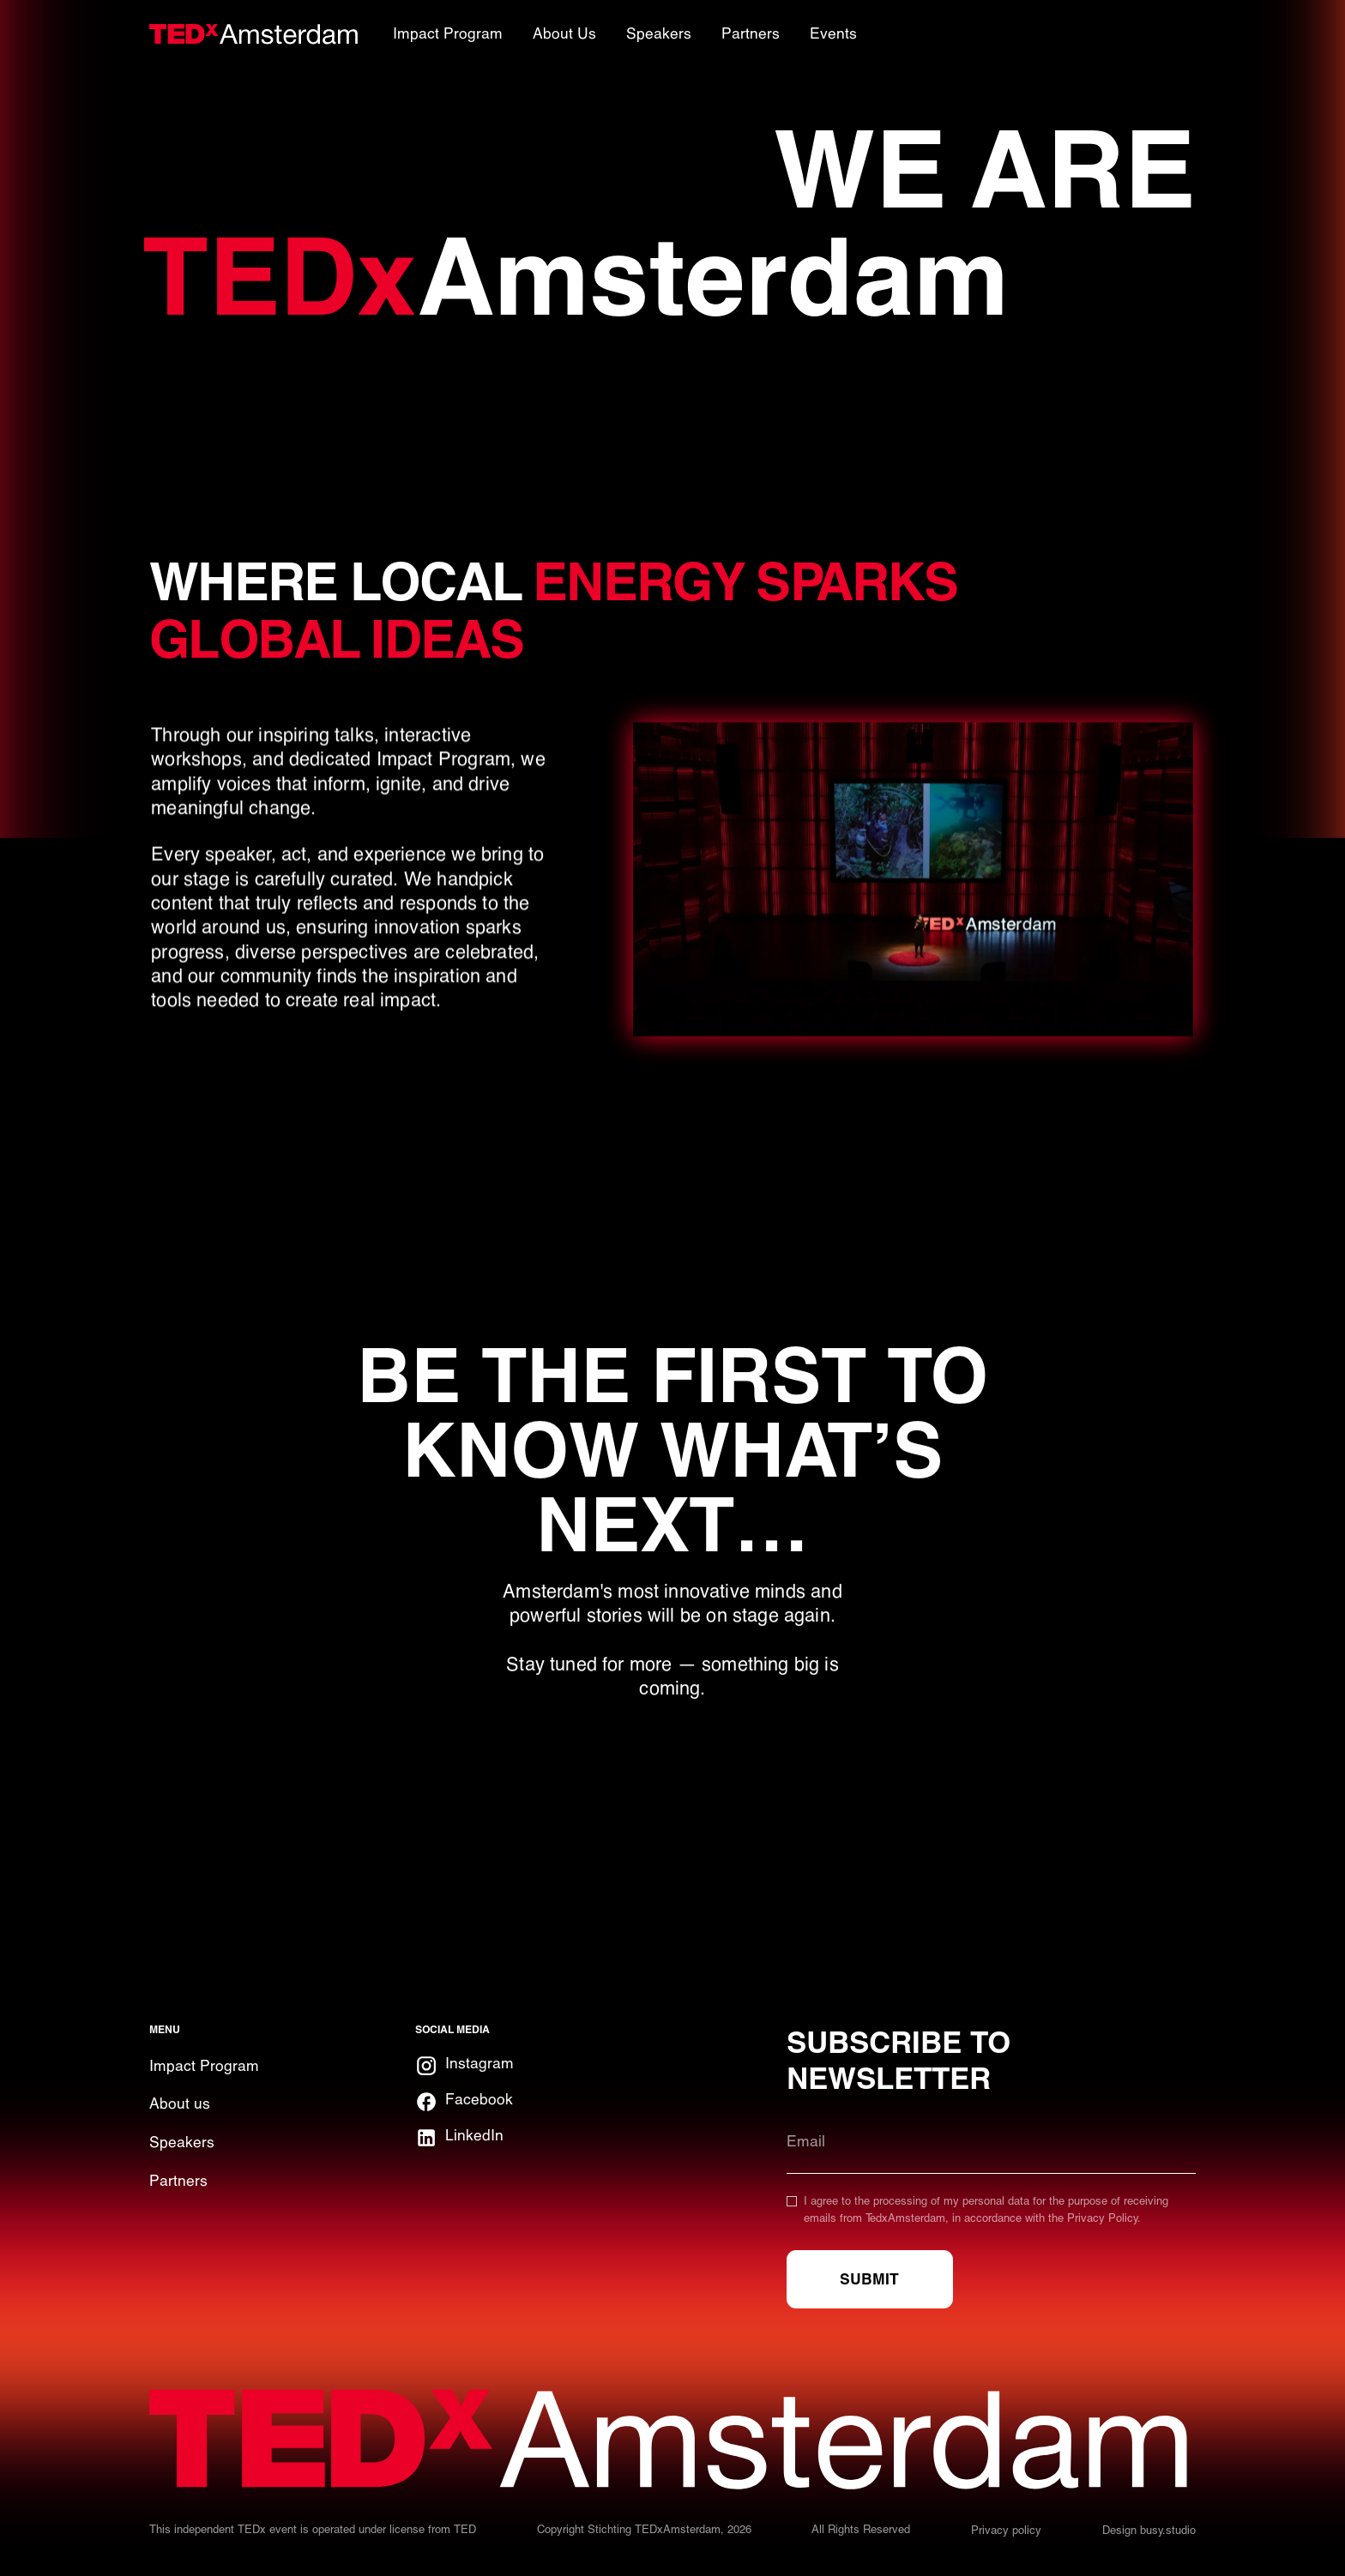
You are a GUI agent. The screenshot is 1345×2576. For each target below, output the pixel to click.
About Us (564, 33)
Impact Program (204, 2065)
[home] (254, 33)
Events (833, 33)
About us (179, 2103)
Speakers (181, 2142)
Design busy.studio (1149, 2530)
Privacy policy (1006, 2530)
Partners (178, 2180)
